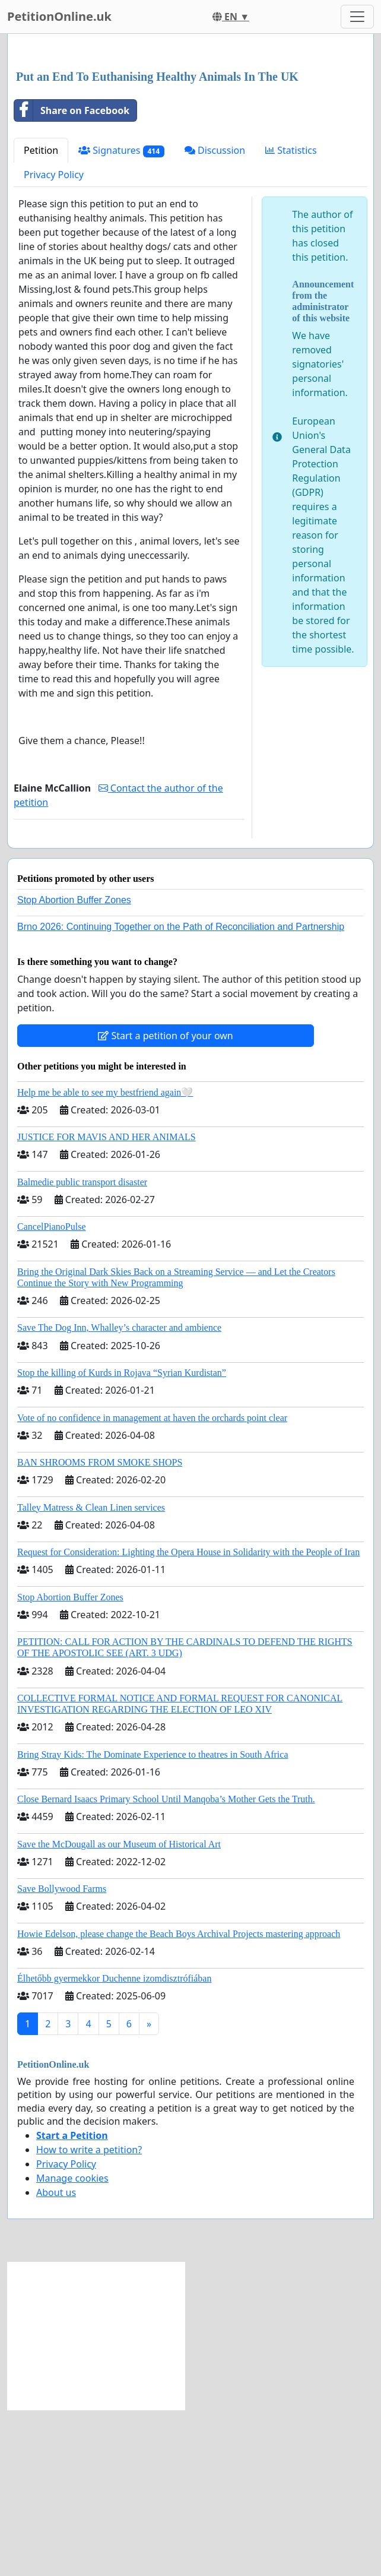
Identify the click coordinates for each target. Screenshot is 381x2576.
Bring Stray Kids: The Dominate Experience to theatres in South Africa (152, 1921)
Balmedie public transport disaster (82, 1348)
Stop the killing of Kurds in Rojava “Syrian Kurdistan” (121, 1539)
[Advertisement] (190, 136)
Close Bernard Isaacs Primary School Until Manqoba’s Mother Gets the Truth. (166, 1965)
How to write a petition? (89, 2315)
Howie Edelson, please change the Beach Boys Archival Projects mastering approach (178, 2100)
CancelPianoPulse (51, 1393)
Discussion (215, 316)
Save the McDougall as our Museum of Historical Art (119, 2010)
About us (56, 2358)
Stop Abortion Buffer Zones (74, 1066)
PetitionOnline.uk (59, 16)
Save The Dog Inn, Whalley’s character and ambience (119, 1494)
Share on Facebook (71, 276)
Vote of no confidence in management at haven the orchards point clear (152, 1584)
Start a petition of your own (165, 1201)
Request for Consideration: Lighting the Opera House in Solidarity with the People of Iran (188, 1718)
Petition (41, 316)
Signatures (121, 317)
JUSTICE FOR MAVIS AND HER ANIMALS (106, 1303)
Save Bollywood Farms (61, 2055)
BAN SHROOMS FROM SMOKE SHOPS (99, 1629)
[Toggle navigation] (357, 17)
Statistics (291, 316)
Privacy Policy (54, 340)
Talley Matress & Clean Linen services (91, 1674)
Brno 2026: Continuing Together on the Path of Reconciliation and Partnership (180, 1093)
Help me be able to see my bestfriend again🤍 (105, 1259)
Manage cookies (72, 2344)
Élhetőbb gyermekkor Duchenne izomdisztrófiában (114, 2145)
